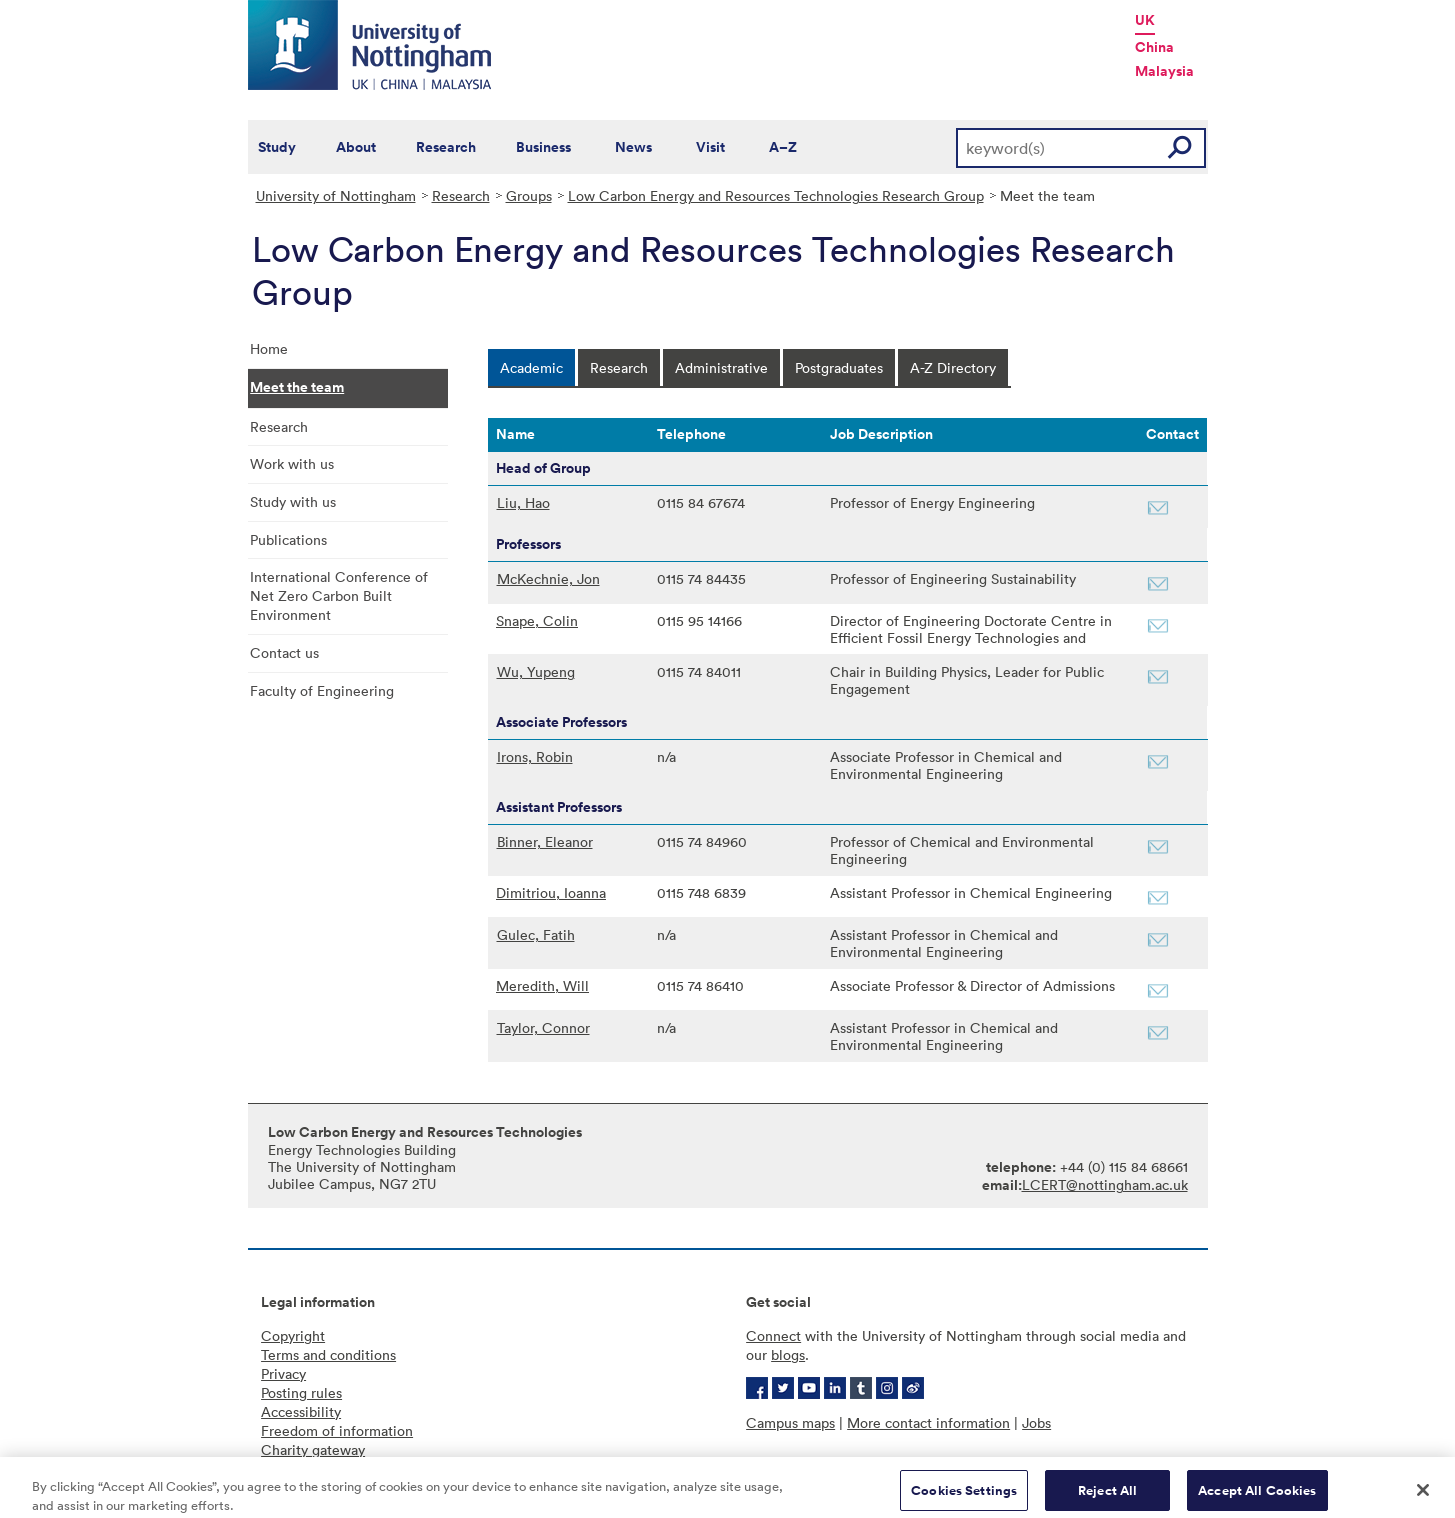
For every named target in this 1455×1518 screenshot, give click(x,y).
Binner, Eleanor (545, 841)
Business (543, 147)
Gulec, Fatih (536, 934)
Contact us (284, 652)
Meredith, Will (542, 985)
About (356, 147)
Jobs (1036, 1422)
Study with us (293, 501)
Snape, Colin (537, 620)
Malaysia (1164, 71)
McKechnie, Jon (548, 578)
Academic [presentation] (531, 367)
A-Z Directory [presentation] (953, 367)
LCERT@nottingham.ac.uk (1105, 1184)
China (1154, 47)
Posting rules (301, 1392)
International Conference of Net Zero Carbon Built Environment (339, 595)
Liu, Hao (523, 502)
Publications (288, 539)
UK (1145, 20)
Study (277, 147)
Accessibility (301, 1411)
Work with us (292, 463)
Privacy (283, 1373)
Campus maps (790, 1422)
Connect (773, 1335)
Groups (529, 195)
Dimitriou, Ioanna (551, 892)
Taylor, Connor (543, 1027)
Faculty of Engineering (322, 690)
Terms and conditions (328, 1354)
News (633, 147)
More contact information (928, 1422)
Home (269, 348)
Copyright (293, 1335)
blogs (788, 1354)
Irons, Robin (535, 756)
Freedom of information (337, 1430)
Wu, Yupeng (536, 671)
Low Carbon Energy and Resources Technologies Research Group (776, 195)
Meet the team (297, 387)
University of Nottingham (336, 195)
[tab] (531, 367)
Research (446, 147)
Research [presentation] (619, 367)
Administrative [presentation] (721, 367)
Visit (710, 147)
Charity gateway (313, 1449)
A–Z (783, 147)
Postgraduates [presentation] (839, 367)
